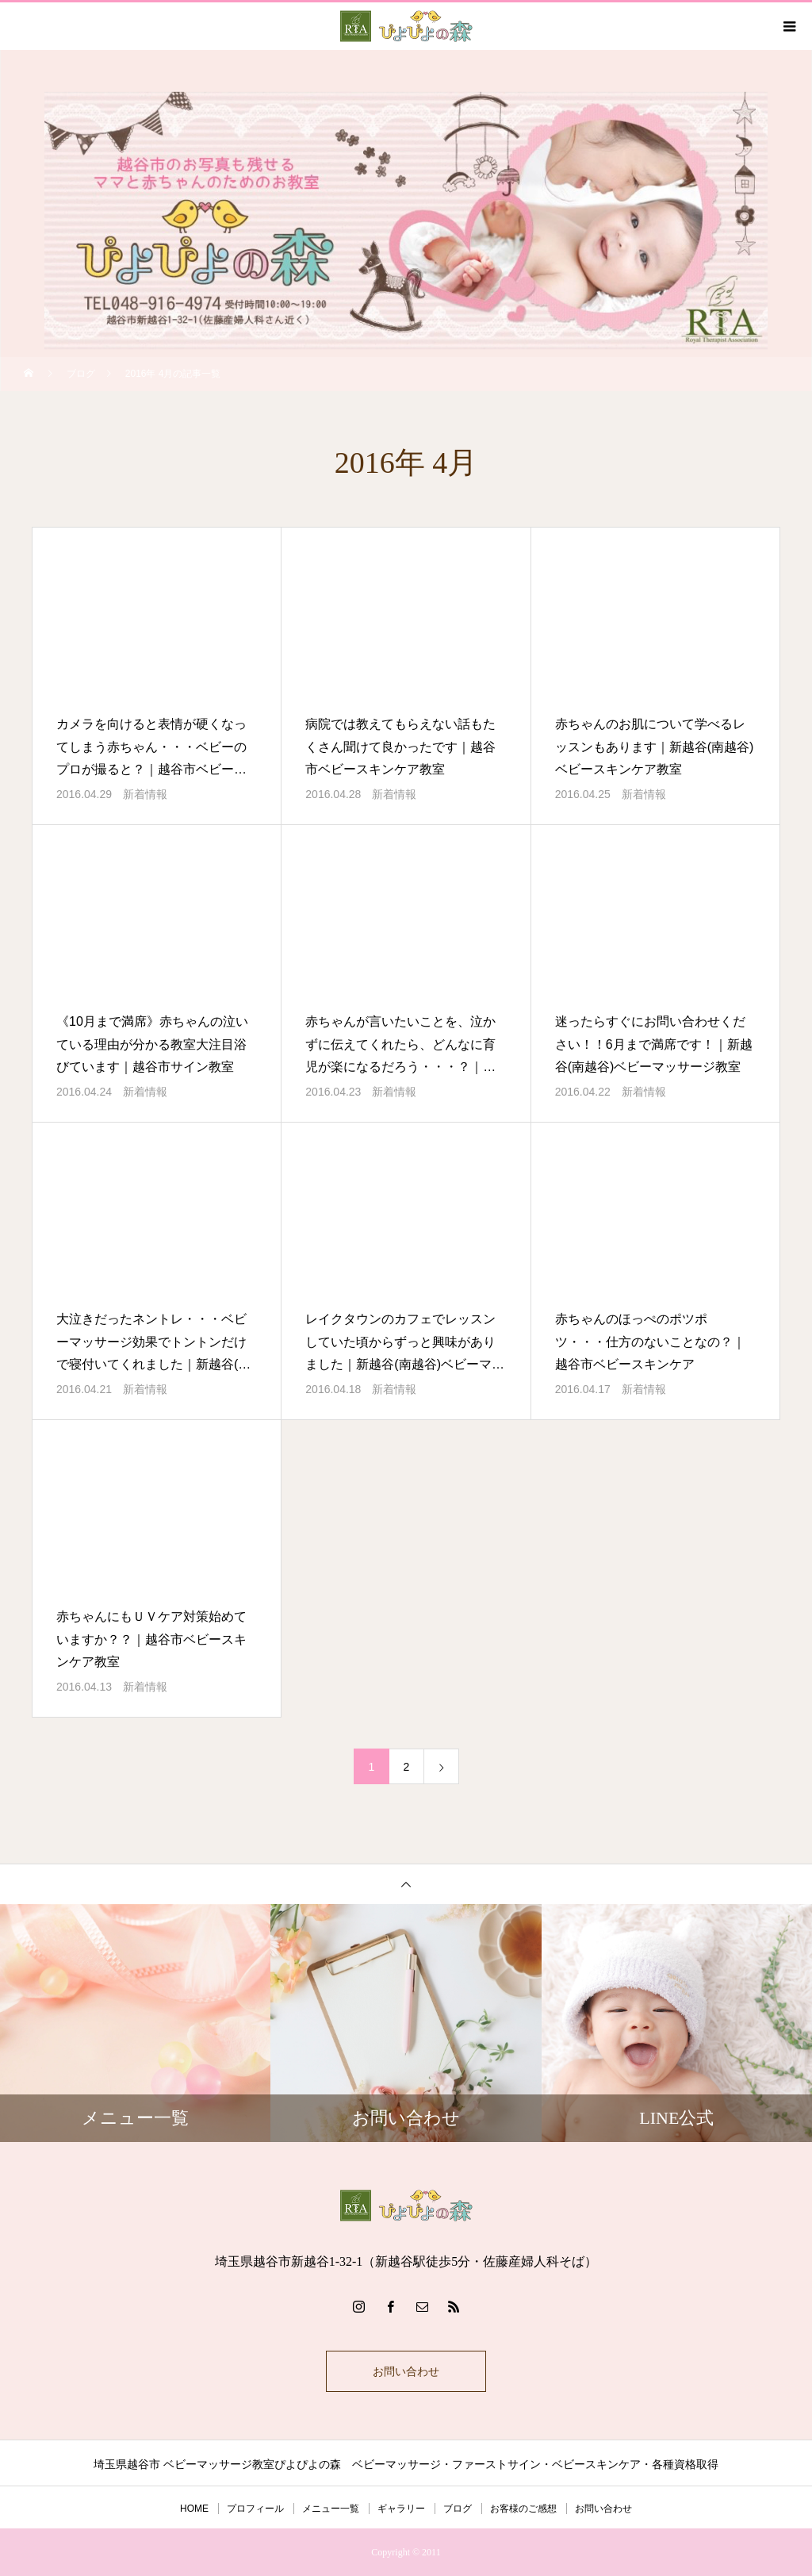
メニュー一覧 (330, 2508)
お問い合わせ (406, 2371)
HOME (194, 2508)
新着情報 (145, 794)
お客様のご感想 (523, 2508)
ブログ (457, 2508)
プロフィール (255, 2508)
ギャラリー (401, 2508)
